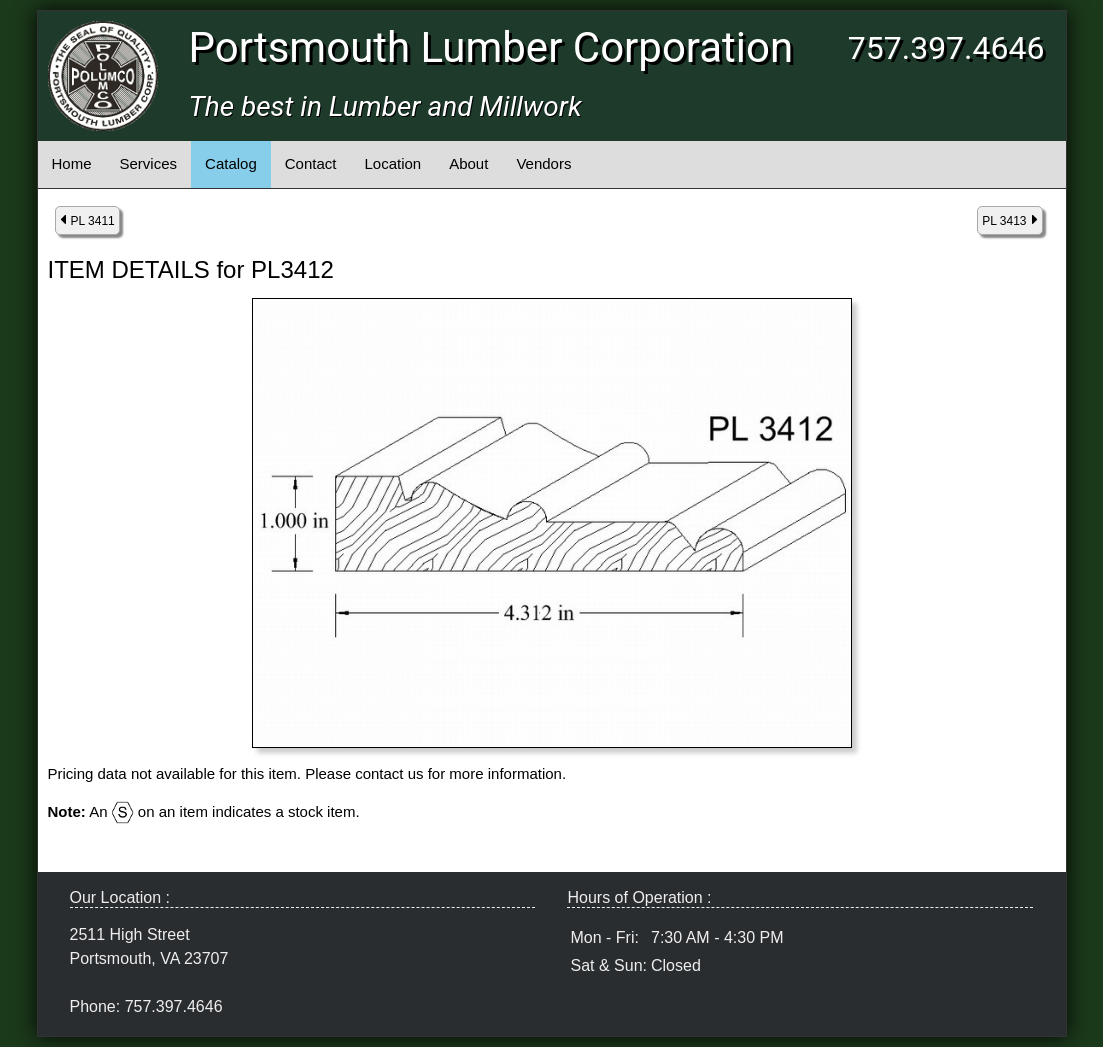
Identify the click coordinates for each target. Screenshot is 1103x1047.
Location (392, 163)
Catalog (231, 163)
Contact (311, 163)
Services (149, 163)
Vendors (543, 163)
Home (72, 163)
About (468, 163)
